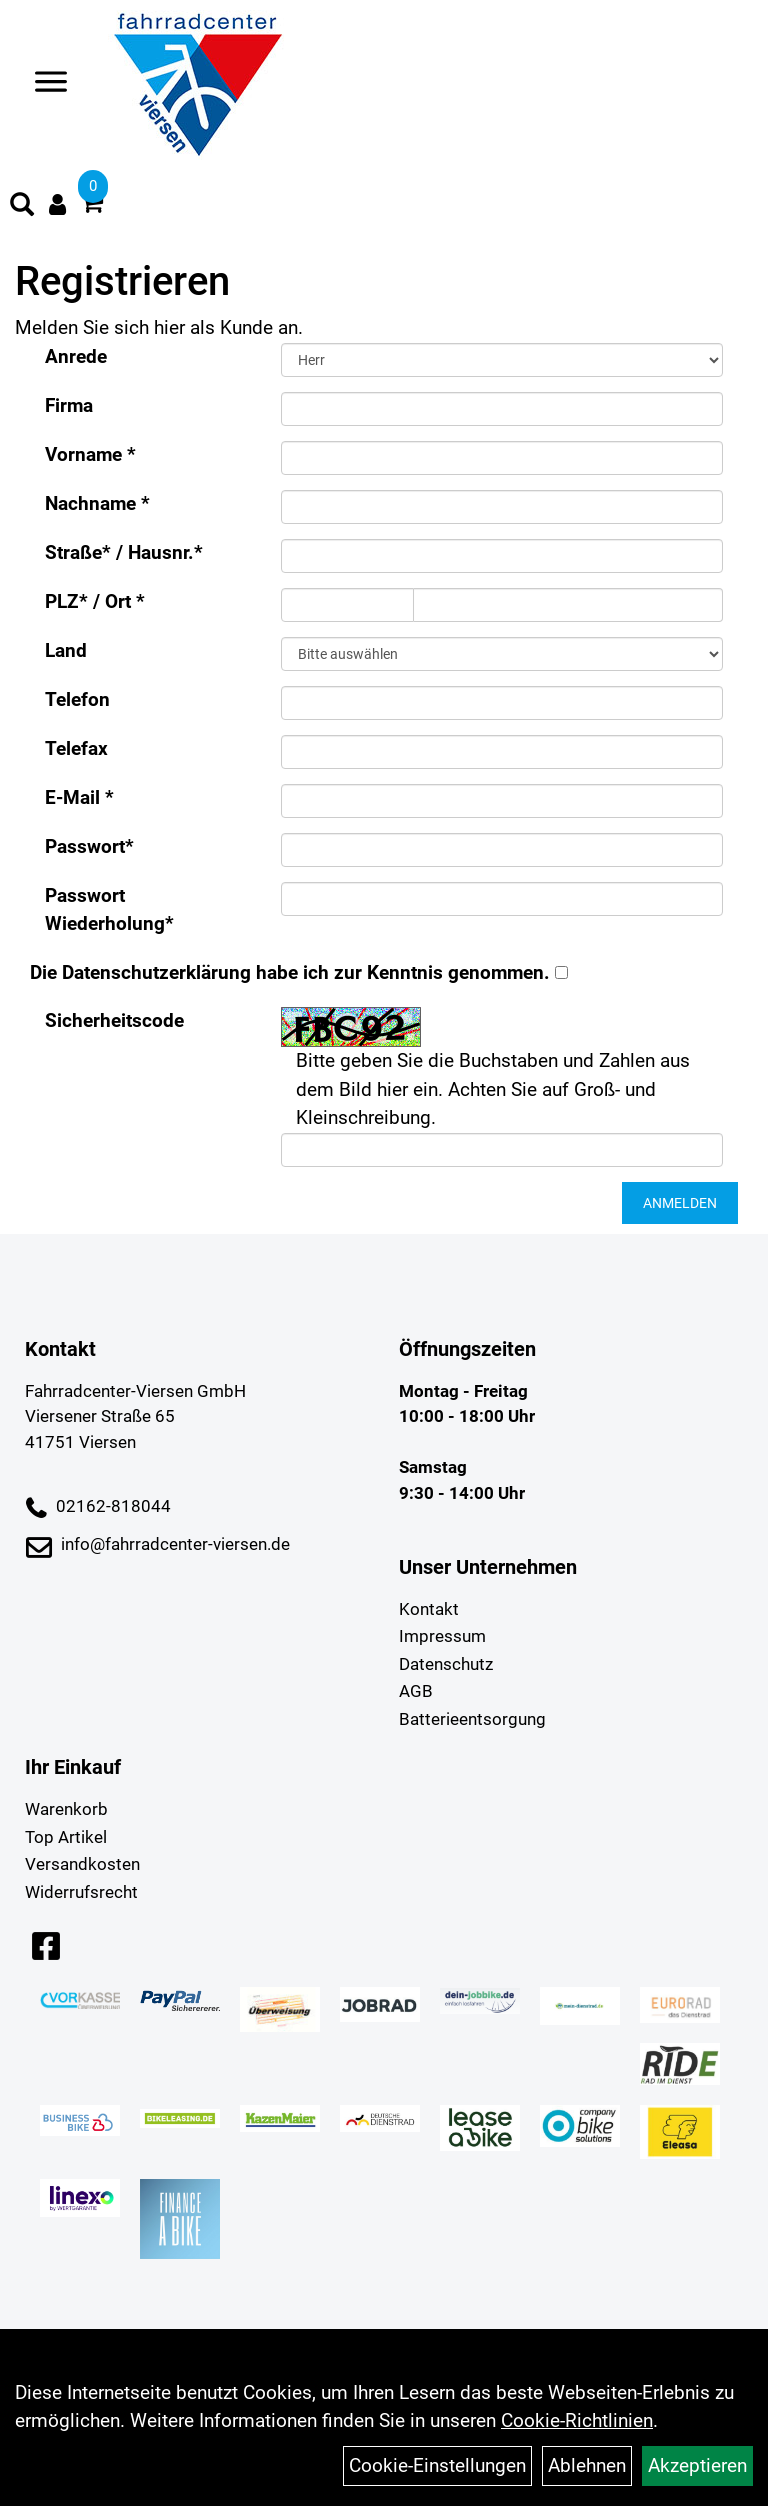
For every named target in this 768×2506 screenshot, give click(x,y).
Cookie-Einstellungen (437, 2465)
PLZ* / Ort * (95, 601)
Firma (69, 405)
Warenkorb (66, 1809)
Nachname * (97, 503)
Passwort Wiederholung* (109, 910)
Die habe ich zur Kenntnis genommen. (290, 972)
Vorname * (90, 454)
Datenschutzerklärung (156, 972)
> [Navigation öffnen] (43, 83)
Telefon (77, 699)
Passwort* (89, 846)
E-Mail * (79, 797)
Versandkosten (82, 1864)
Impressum (442, 1636)
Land (66, 650)
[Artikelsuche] (22, 207)
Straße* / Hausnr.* (124, 552)
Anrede (76, 356)
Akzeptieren (697, 2465)
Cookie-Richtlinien (577, 2420)
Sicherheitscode (114, 1020)
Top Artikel (66, 1837)
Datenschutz (446, 1664)
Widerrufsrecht (81, 1892)
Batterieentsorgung (472, 1719)
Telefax (76, 748)
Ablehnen (587, 2465)
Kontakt (429, 1609)
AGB (416, 1691)
